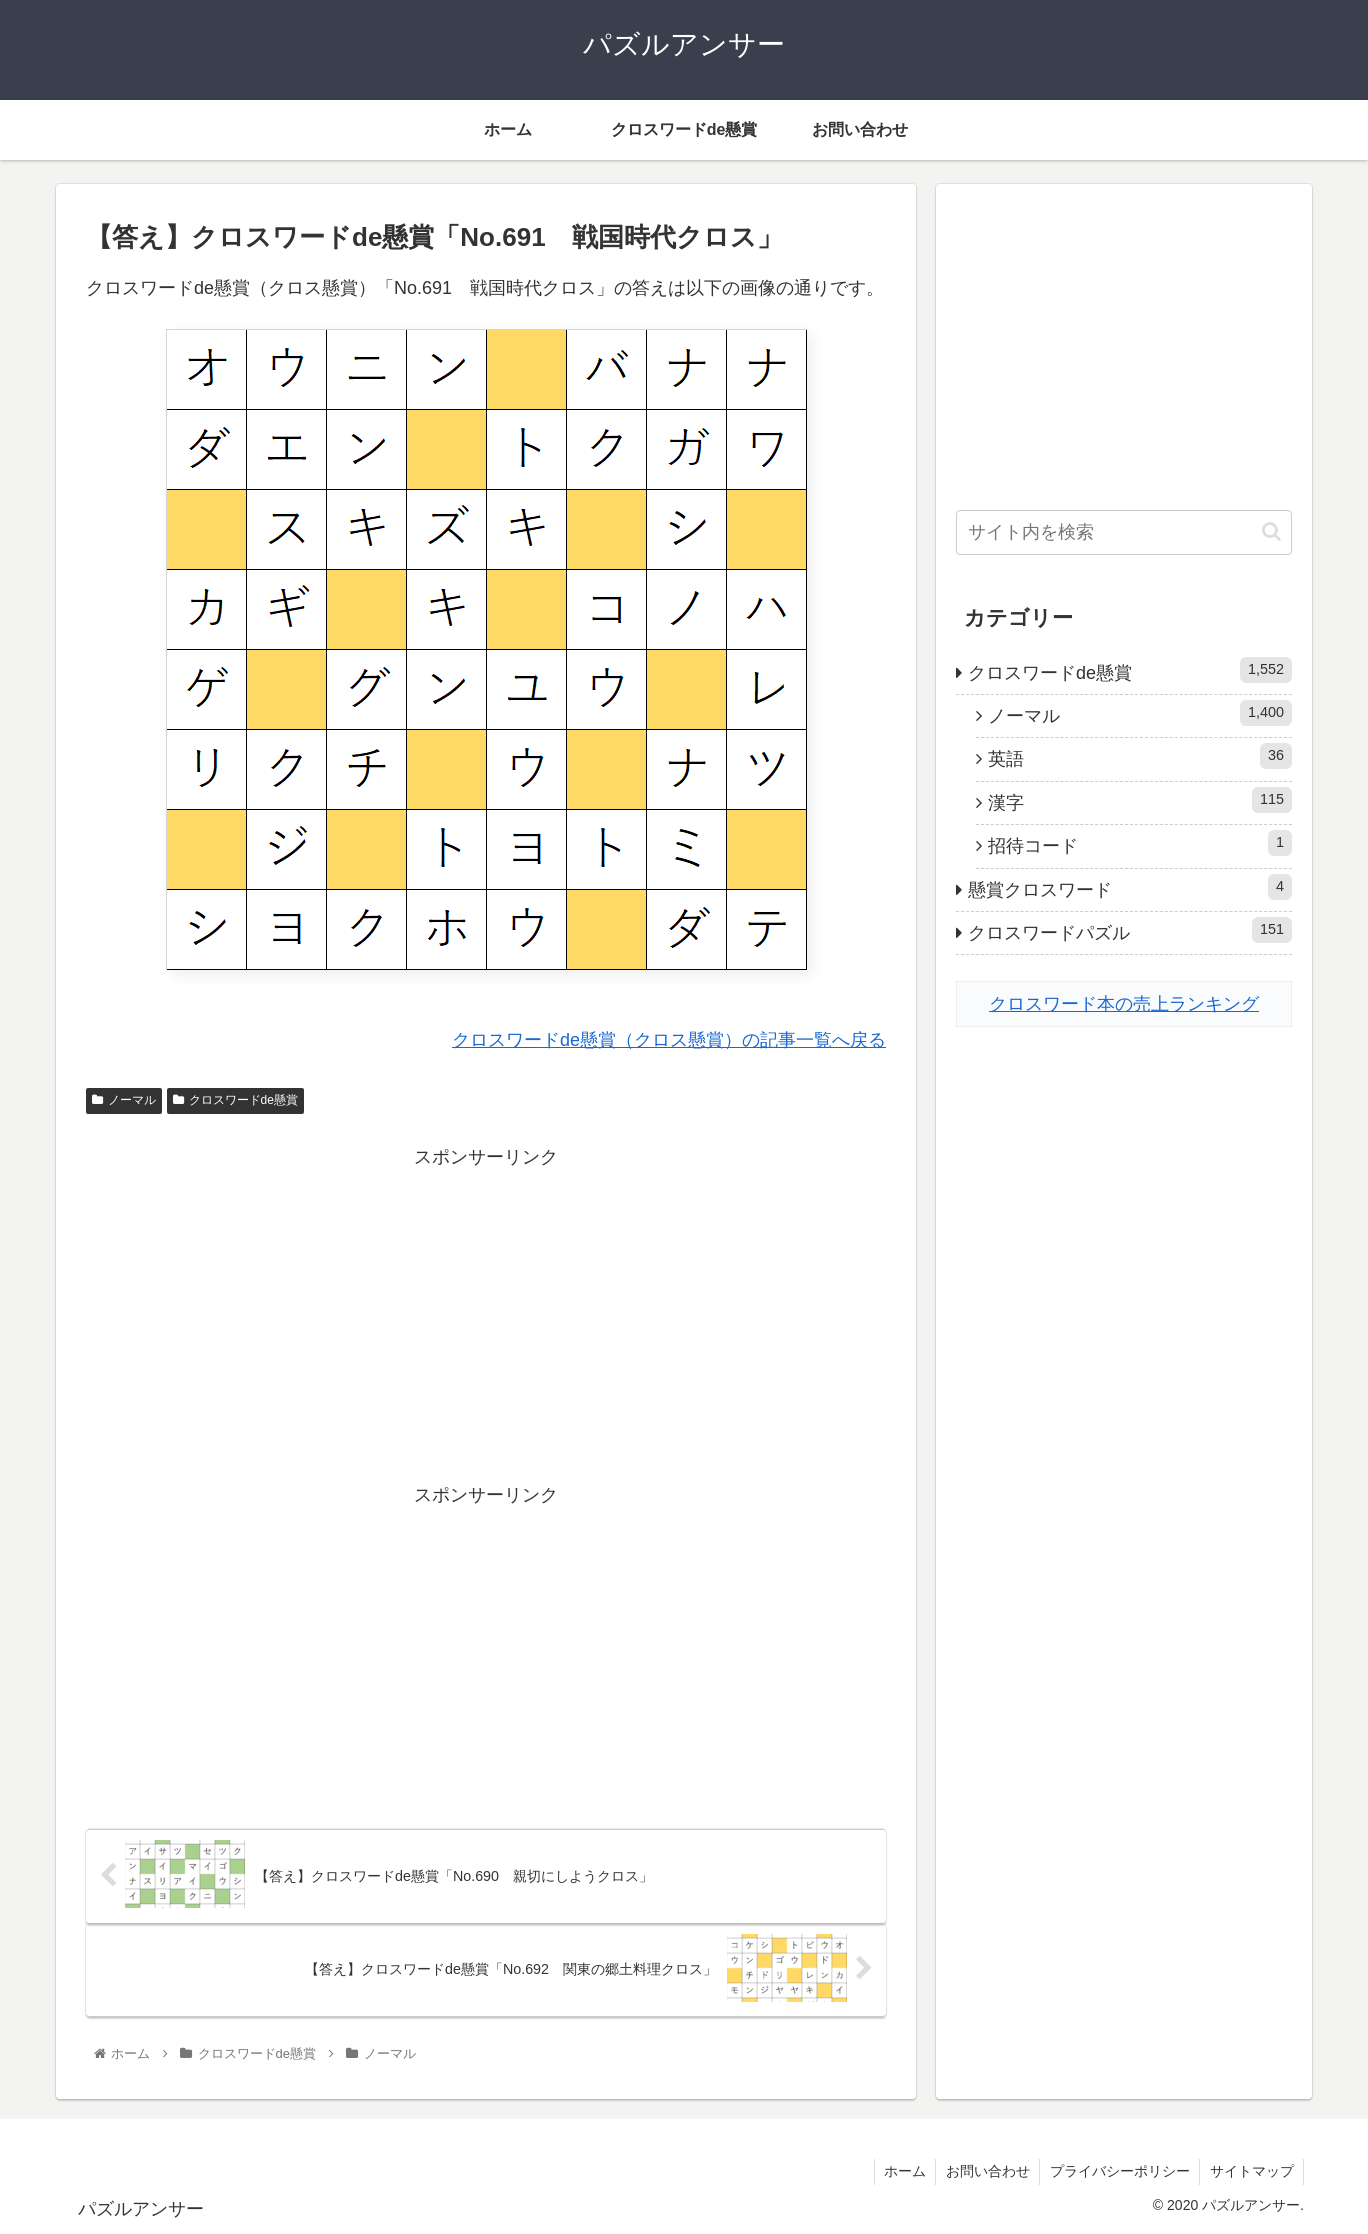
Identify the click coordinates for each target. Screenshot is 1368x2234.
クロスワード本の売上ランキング (1124, 1004)
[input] (1124, 532)
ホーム (901, 2172)
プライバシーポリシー (1118, 2172)
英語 (1140, 756)
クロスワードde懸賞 (235, 1100)
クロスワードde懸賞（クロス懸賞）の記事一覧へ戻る (669, 1040)
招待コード (1140, 843)
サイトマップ (1251, 2172)
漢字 (1140, 800)
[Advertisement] (486, 1314)
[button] (1271, 531)
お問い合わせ (985, 2172)
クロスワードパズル (1130, 930)
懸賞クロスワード (1130, 887)
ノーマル (124, 1100)
